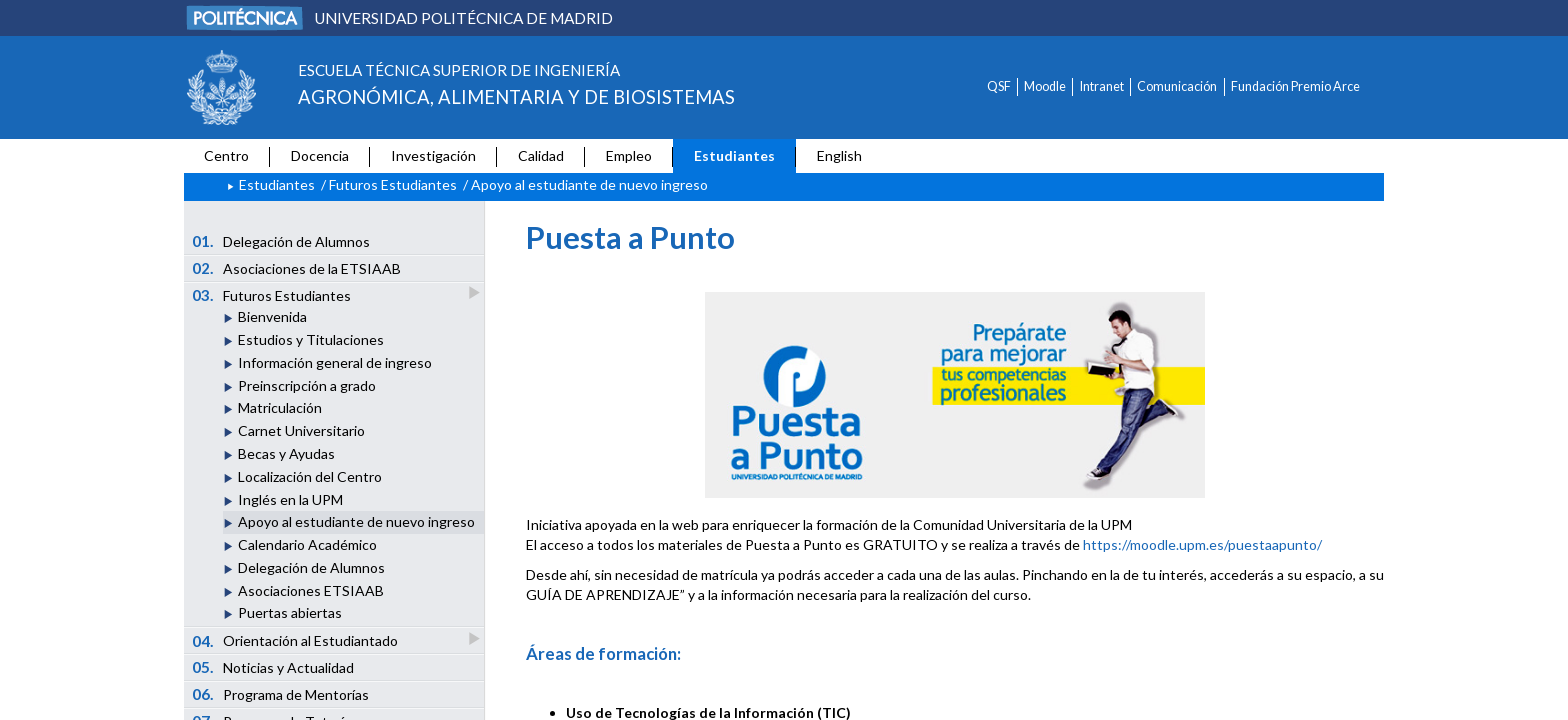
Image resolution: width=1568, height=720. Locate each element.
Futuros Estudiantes (393, 184)
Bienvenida (272, 316)
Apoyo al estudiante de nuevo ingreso (356, 521)
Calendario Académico (307, 544)
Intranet (1102, 86)
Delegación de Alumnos (281, 241)
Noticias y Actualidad (273, 667)
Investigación (433, 155)
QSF (999, 86)
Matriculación (280, 407)
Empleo (629, 155)
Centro (226, 155)
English (839, 155)
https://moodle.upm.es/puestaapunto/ (1202, 544)
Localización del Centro (310, 476)
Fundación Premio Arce (1295, 86)
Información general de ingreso (335, 362)
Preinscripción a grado (307, 385)
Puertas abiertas (290, 612)
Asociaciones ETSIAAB (311, 590)
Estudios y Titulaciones (311, 339)
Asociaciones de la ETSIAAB (297, 268)
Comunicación (1177, 86)
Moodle (1045, 86)
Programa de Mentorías (281, 694)
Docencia (320, 155)
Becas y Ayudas (286, 453)
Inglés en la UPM (290, 499)
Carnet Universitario (301, 430)
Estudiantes (734, 155)
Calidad (541, 155)
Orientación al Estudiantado (296, 640)
